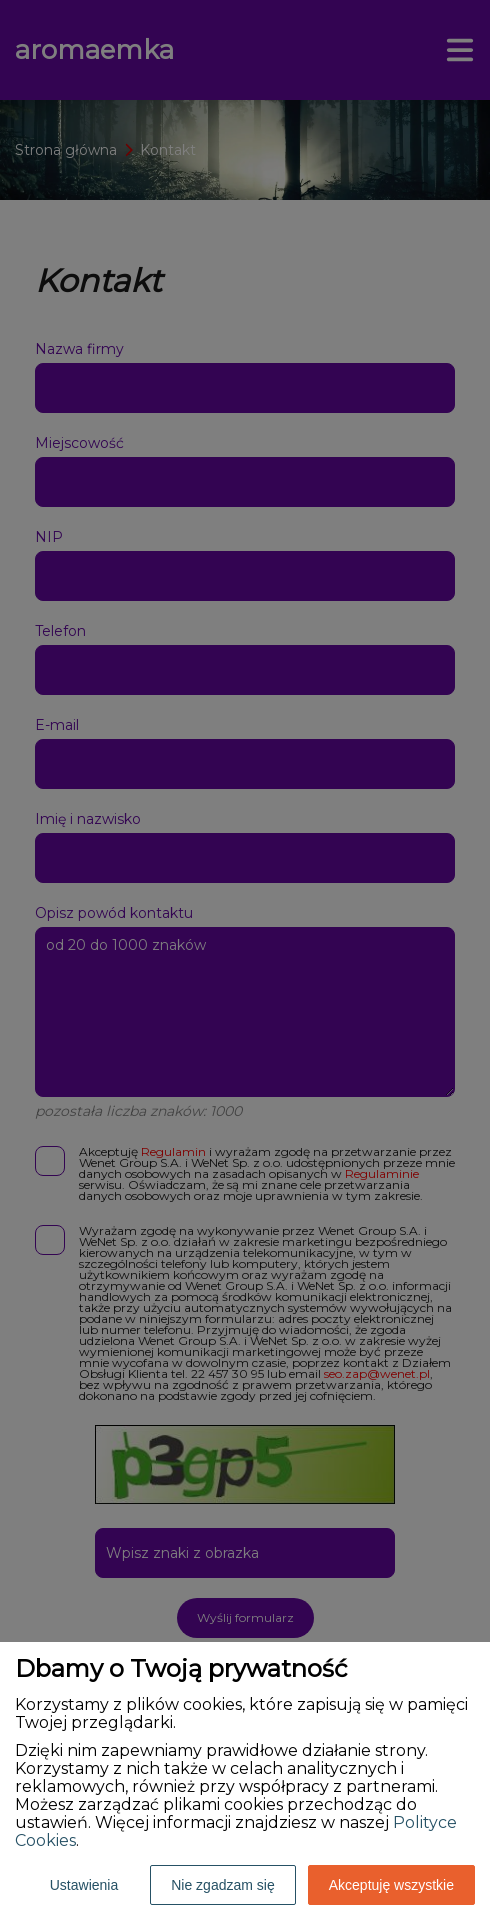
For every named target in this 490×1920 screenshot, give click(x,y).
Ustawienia (84, 1885)
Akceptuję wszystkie (391, 1885)
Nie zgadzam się (223, 1885)
